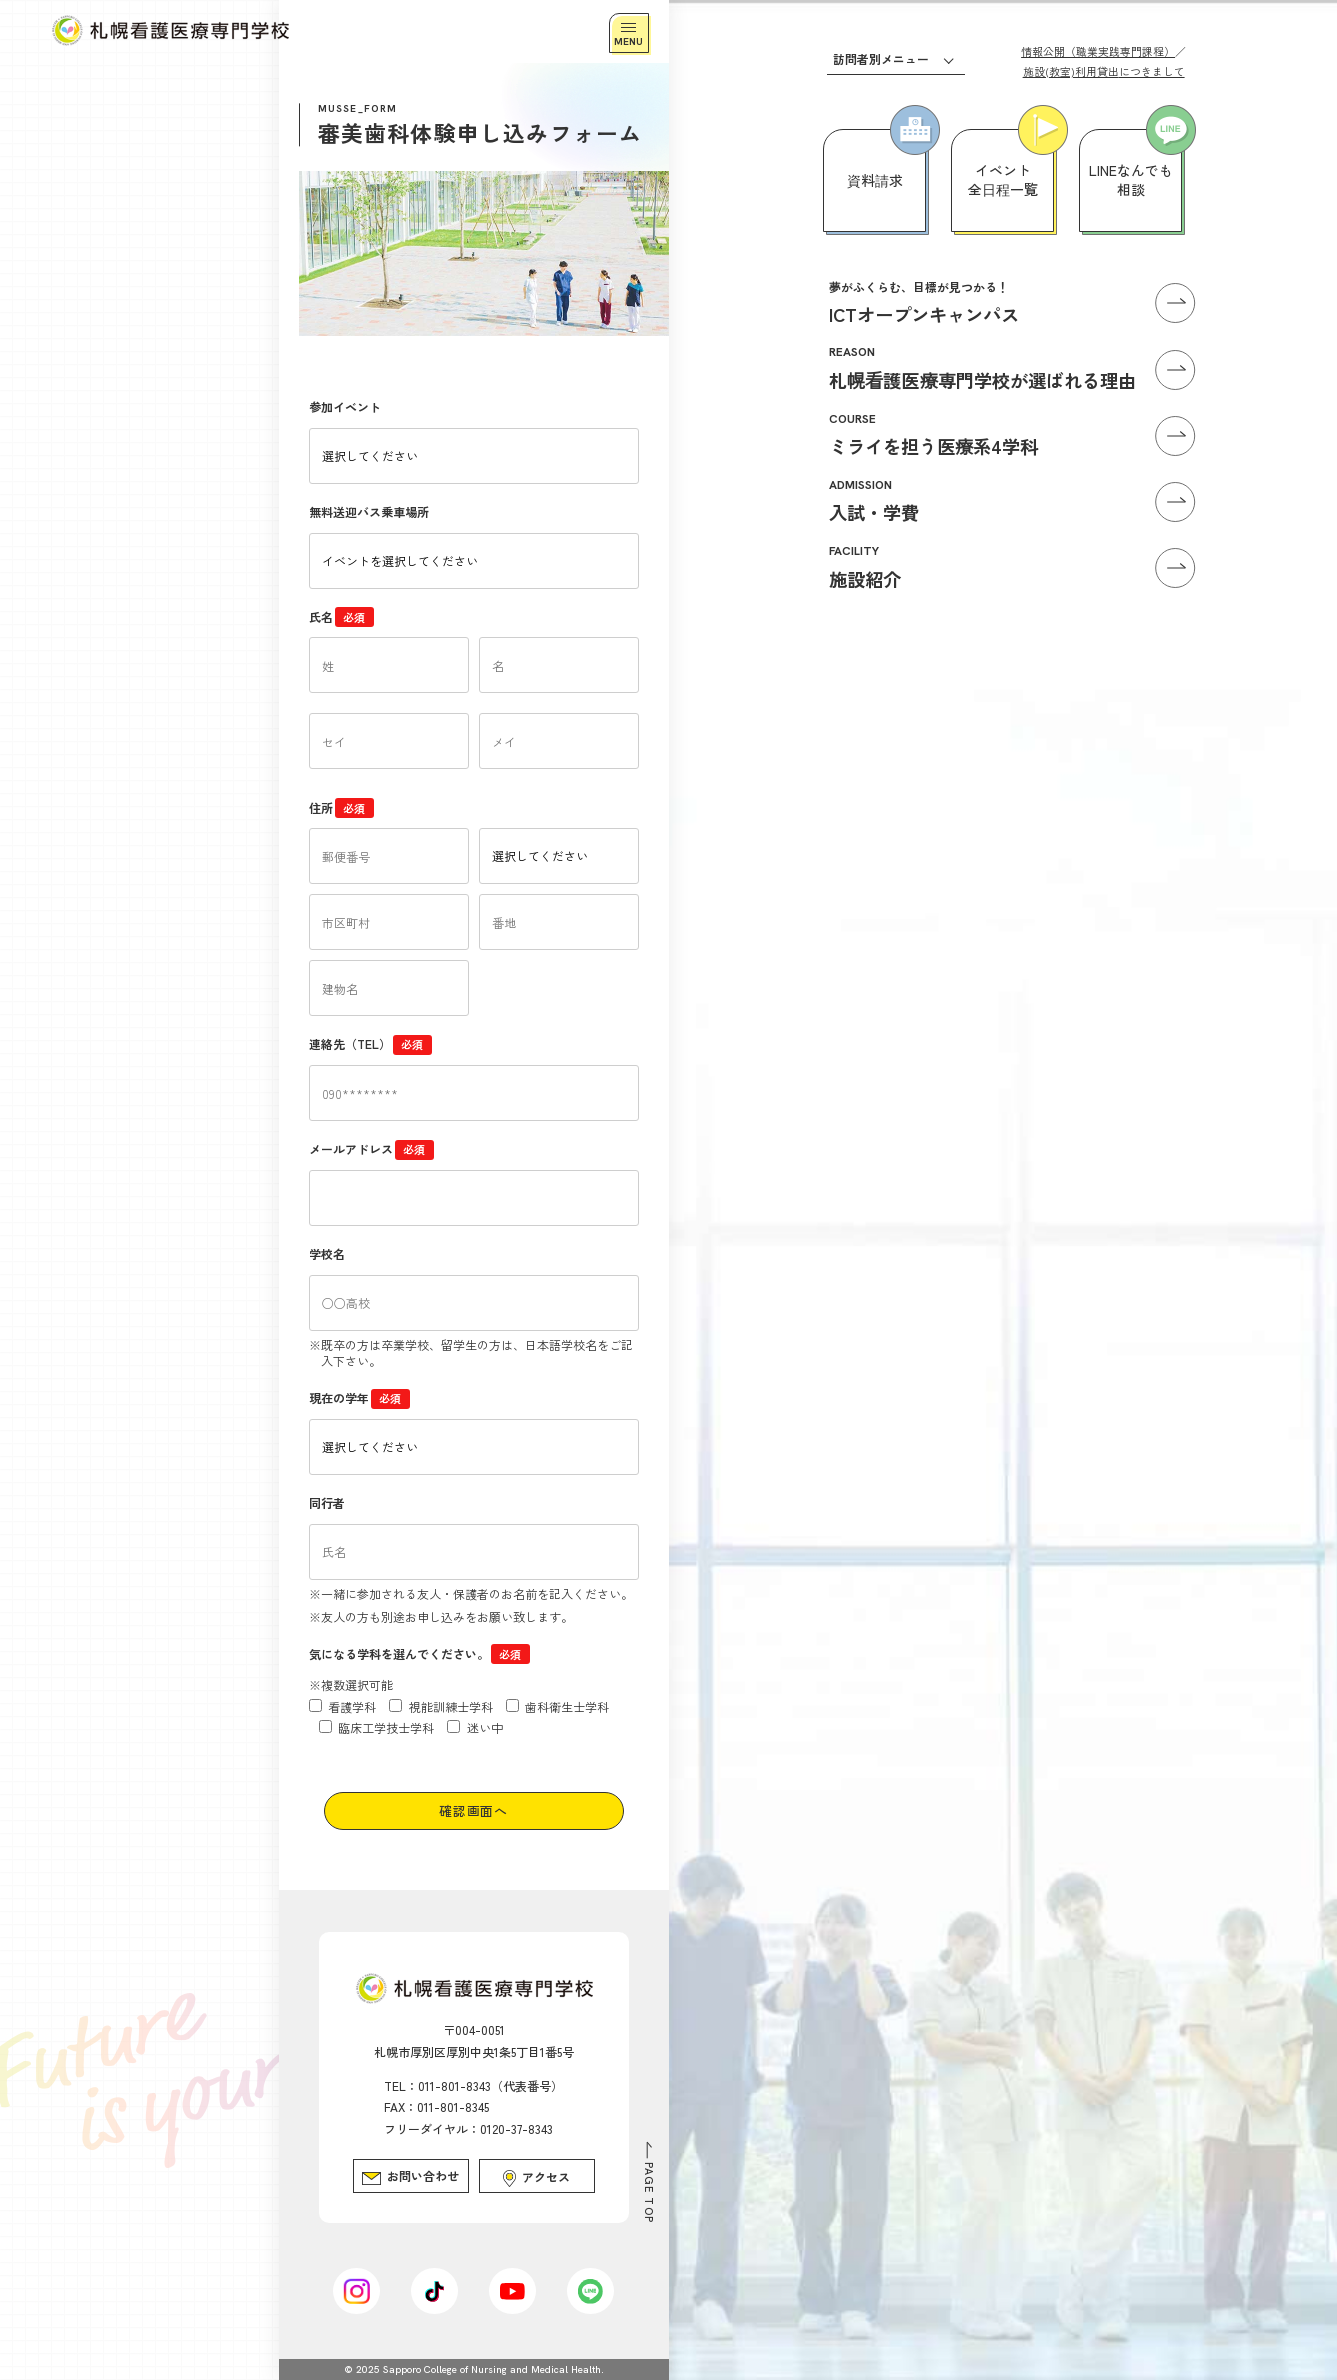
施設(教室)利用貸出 (1104, 71)
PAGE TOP (649, 2192)
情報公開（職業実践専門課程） (1098, 51)
